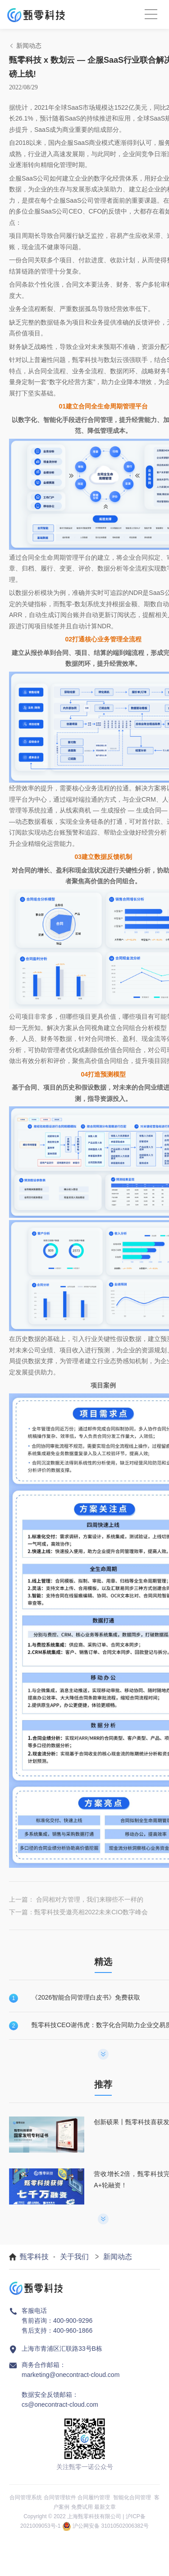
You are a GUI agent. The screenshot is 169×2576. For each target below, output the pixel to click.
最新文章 (105, 2507)
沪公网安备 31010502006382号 (111, 2526)
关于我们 (74, 2256)
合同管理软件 (60, 2497)
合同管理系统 (25, 2497)
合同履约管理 (94, 2497)
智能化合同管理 (132, 2497)
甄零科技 (34, 2256)
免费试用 (82, 2507)
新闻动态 (117, 2256)
